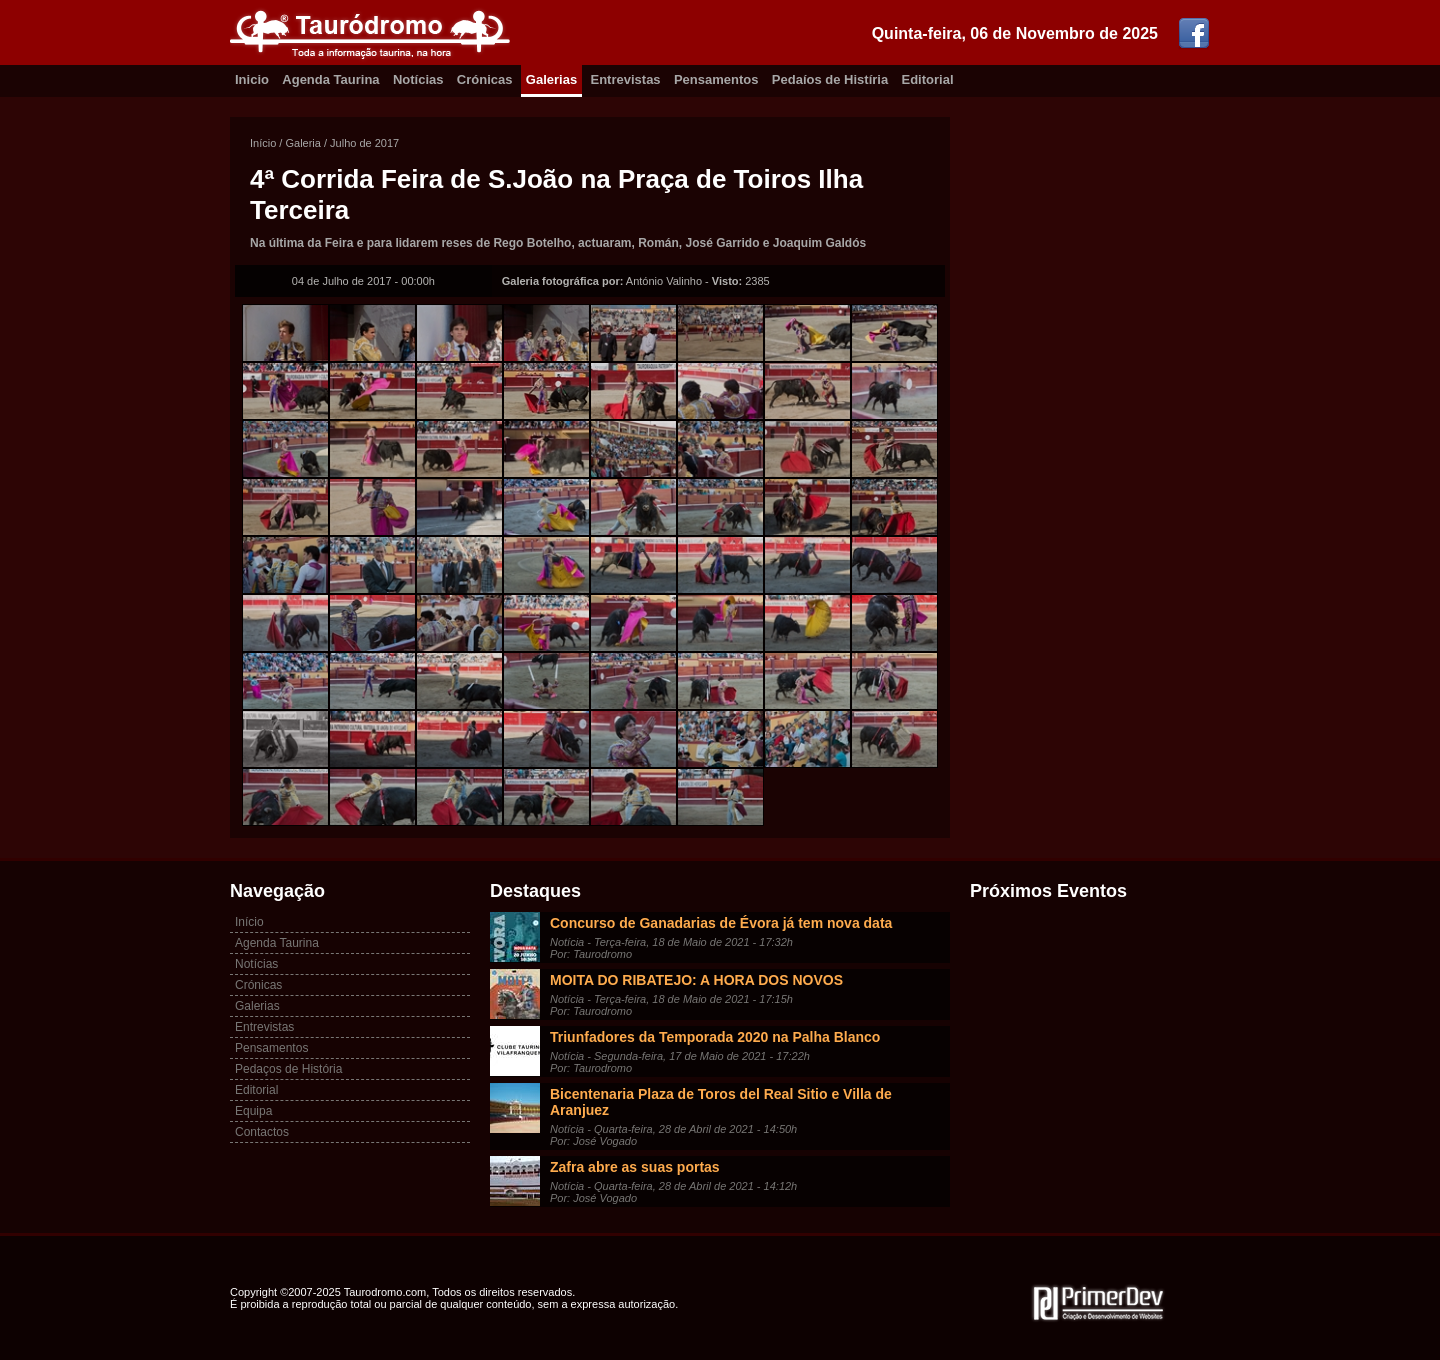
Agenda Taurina (330, 79)
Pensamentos (716, 79)
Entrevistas (626, 79)
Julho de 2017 (364, 143)
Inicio (252, 79)
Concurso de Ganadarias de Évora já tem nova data (721, 923)
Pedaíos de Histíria (830, 79)
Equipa (253, 1111)
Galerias (551, 79)
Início (263, 143)
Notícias (418, 79)
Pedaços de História (288, 1069)
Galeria (302, 143)
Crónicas (485, 79)
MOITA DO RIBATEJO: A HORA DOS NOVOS (696, 980)
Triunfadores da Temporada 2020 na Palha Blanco (715, 1037)
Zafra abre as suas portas (635, 1167)
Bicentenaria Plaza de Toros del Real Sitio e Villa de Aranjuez (721, 1102)
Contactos (262, 1132)
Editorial (928, 79)
